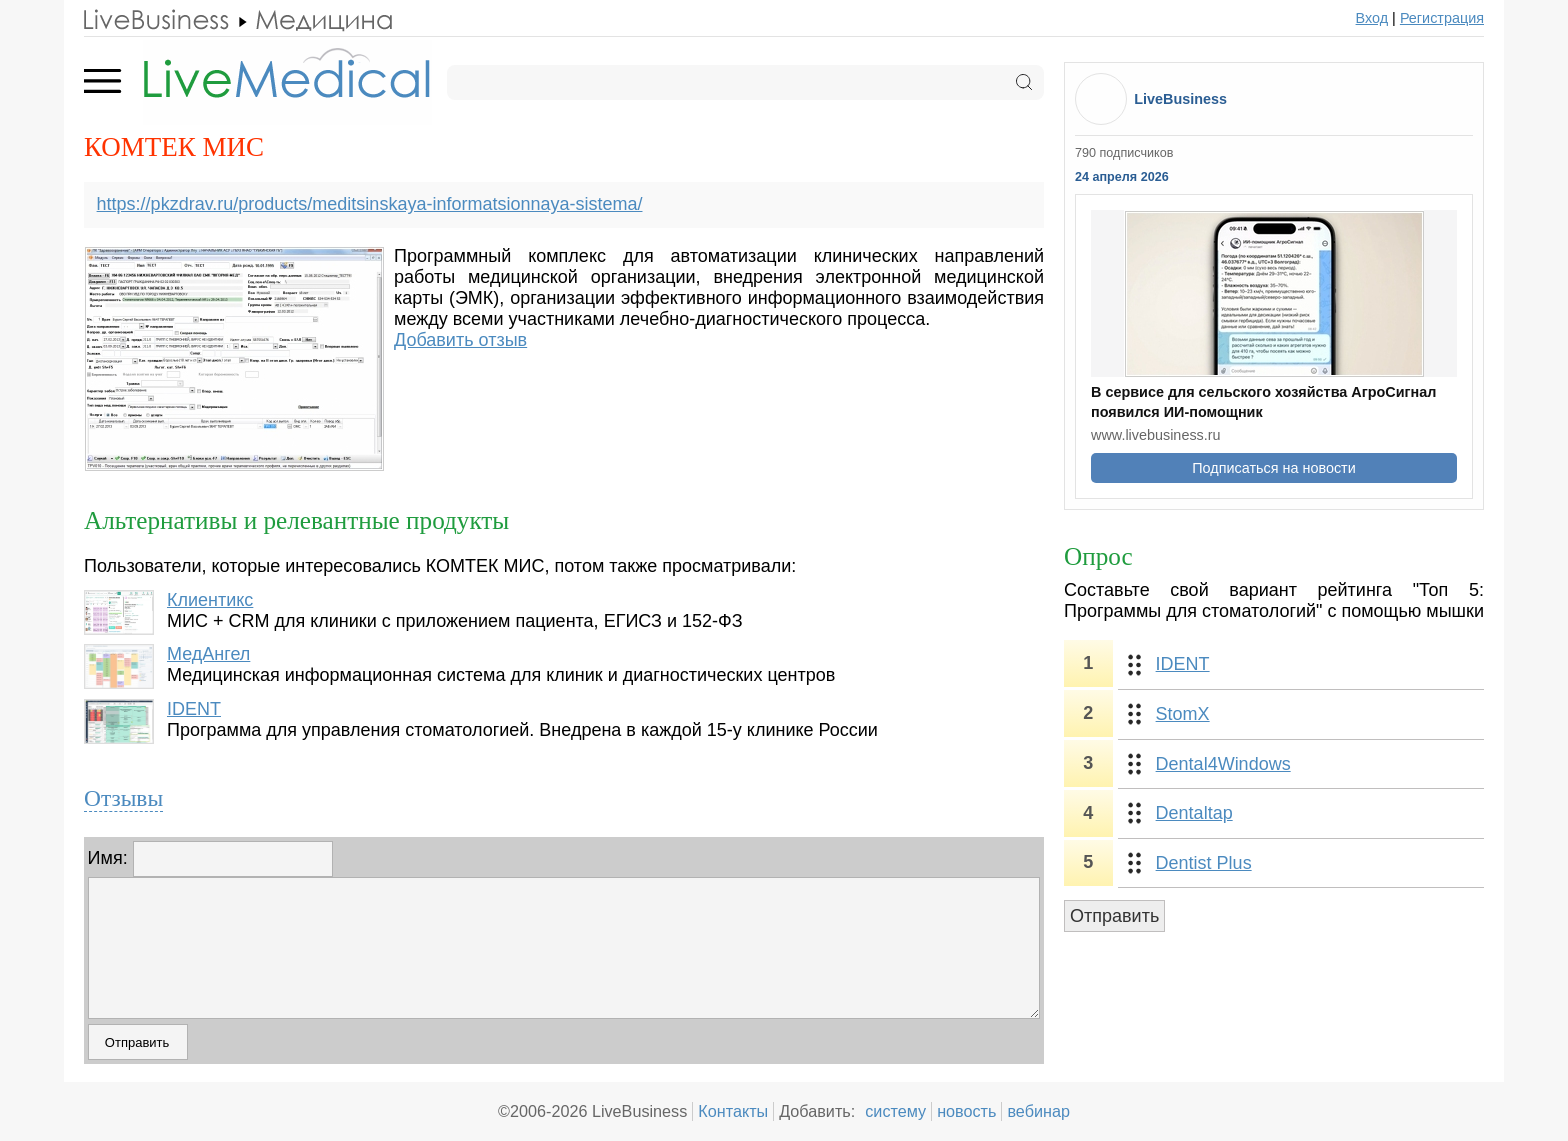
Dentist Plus (1204, 863)
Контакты (733, 1111)
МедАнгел (208, 654)
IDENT (194, 709)
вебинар (1038, 1111)
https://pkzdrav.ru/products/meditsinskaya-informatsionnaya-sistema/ (370, 204)
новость (966, 1111)
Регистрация (1442, 18)
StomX (1183, 714)
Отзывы (123, 798)
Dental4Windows (1223, 764)
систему (895, 1111)
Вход (1372, 18)
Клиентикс (210, 600)
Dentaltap (1194, 813)
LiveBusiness (1180, 99)
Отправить (1114, 916)
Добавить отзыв (460, 340)
